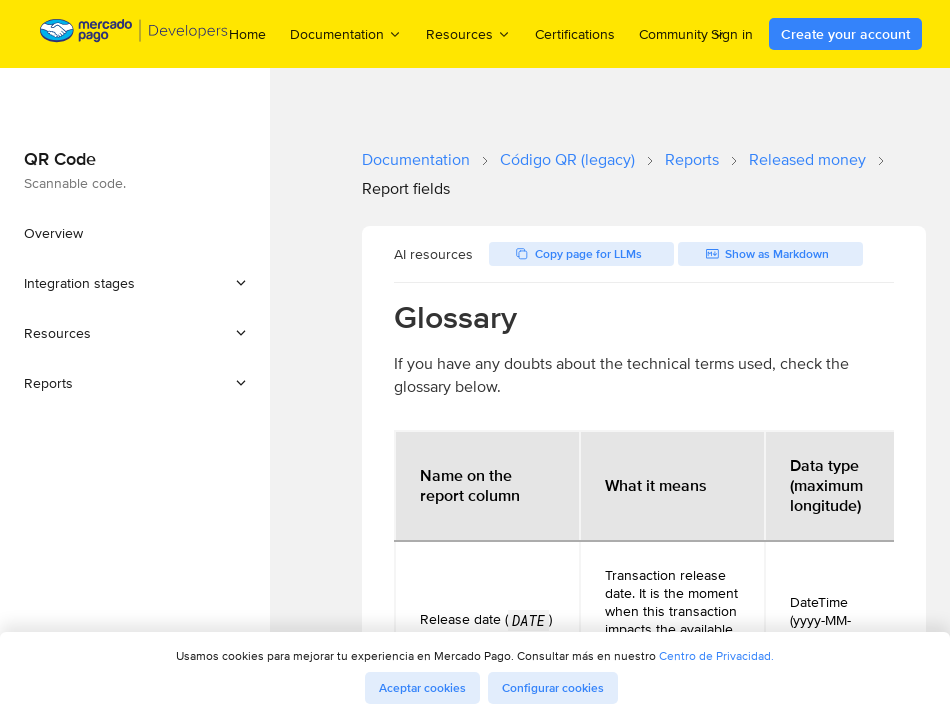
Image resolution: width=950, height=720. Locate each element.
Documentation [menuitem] (346, 33)
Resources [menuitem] (468, 33)
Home (247, 34)
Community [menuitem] (682, 33)
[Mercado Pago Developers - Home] (134, 34)
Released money (807, 159)
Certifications (575, 34)
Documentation (416, 159)
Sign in (732, 34)
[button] (135, 283)
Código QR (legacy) (567, 159)
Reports (692, 159)
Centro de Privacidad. (716, 655)
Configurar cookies (553, 688)
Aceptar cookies (422, 688)
